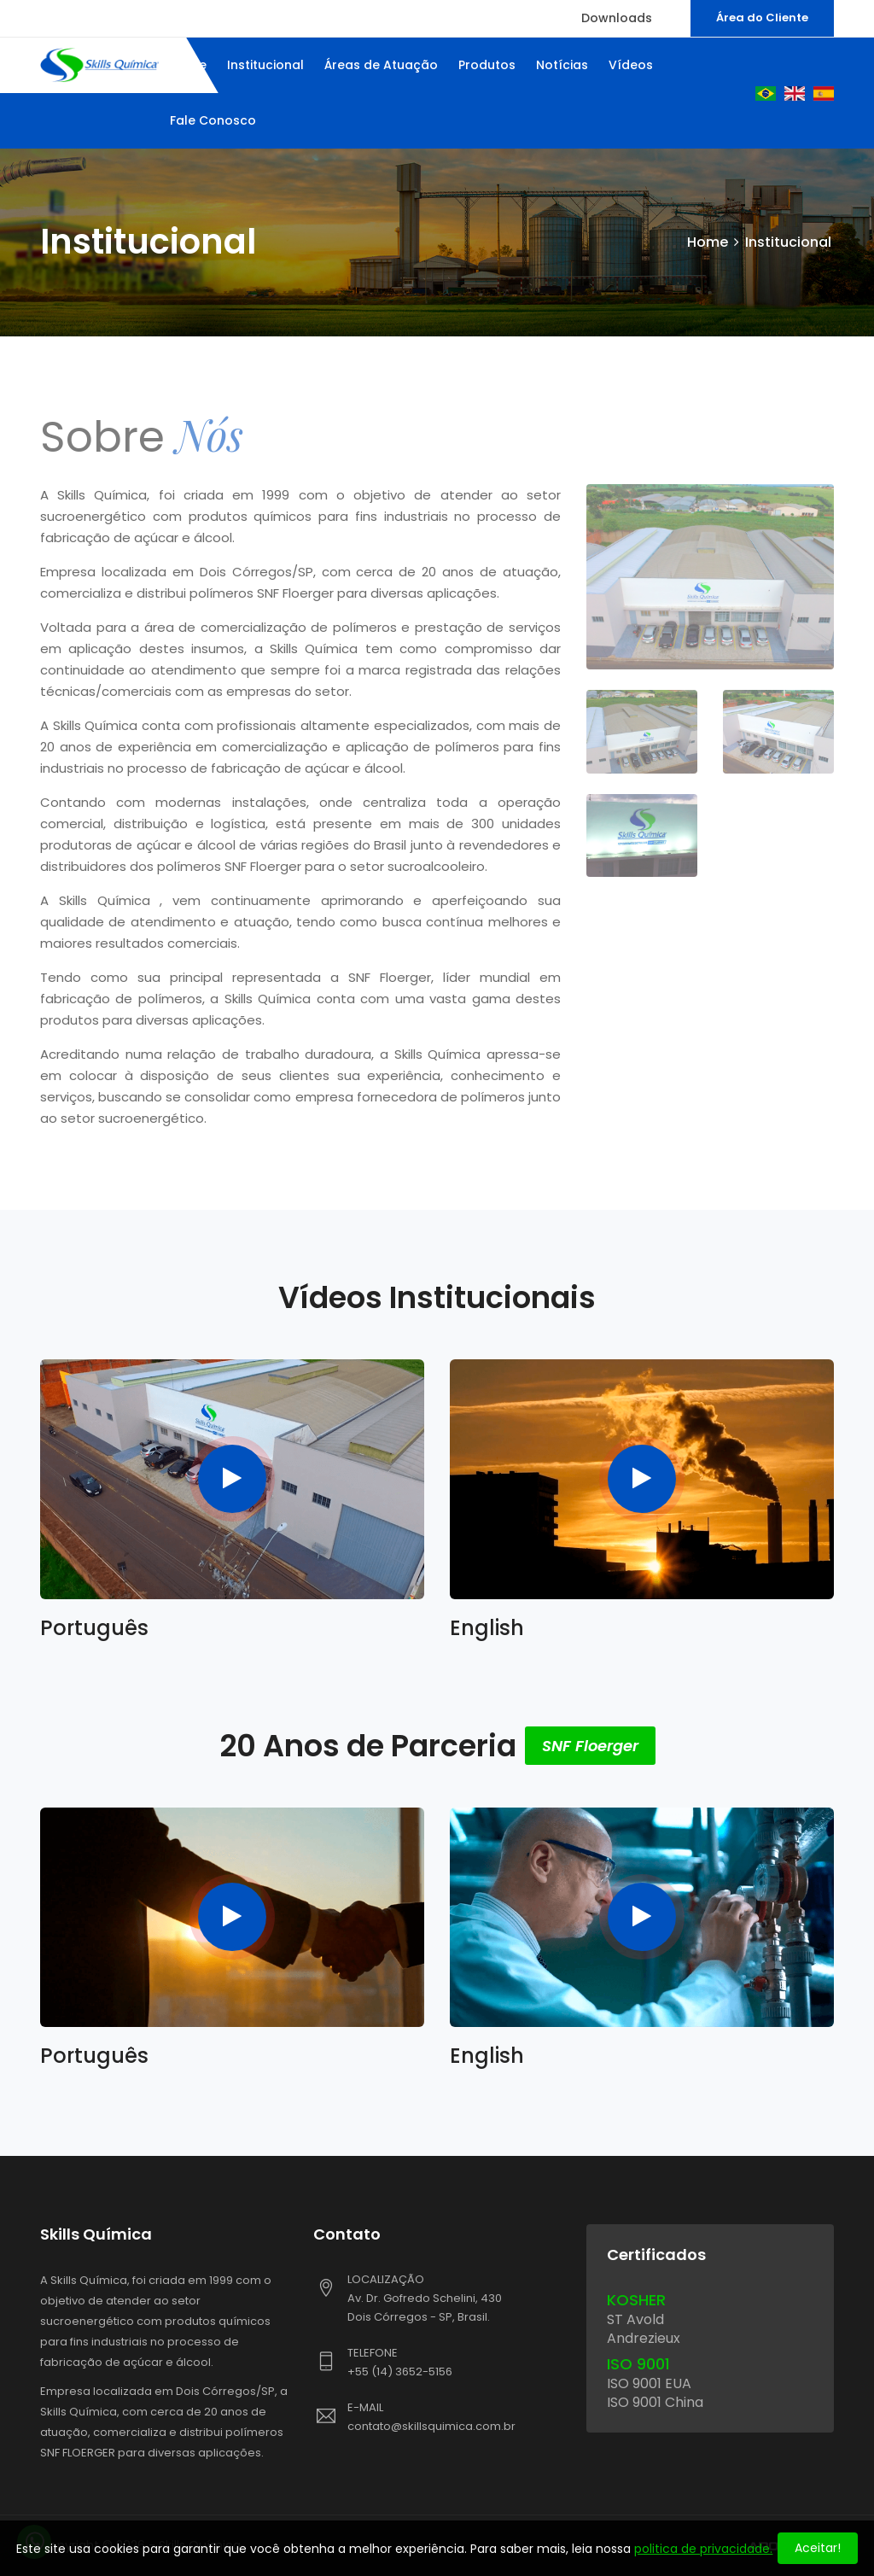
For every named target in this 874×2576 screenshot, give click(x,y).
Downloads (616, 17)
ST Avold (635, 2319)
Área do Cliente (762, 17)
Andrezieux (643, 2338)
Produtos (487, 64)
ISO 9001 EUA (649, 2383)
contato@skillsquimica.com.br (431, 2426)
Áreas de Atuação (381, 64)
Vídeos (631, 64)
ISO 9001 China (655, 2402)
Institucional (265, 64)
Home (707, 242)
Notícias (562, 64)
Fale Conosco (213, 120)
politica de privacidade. (703, 2548)
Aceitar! (818, 2547)
